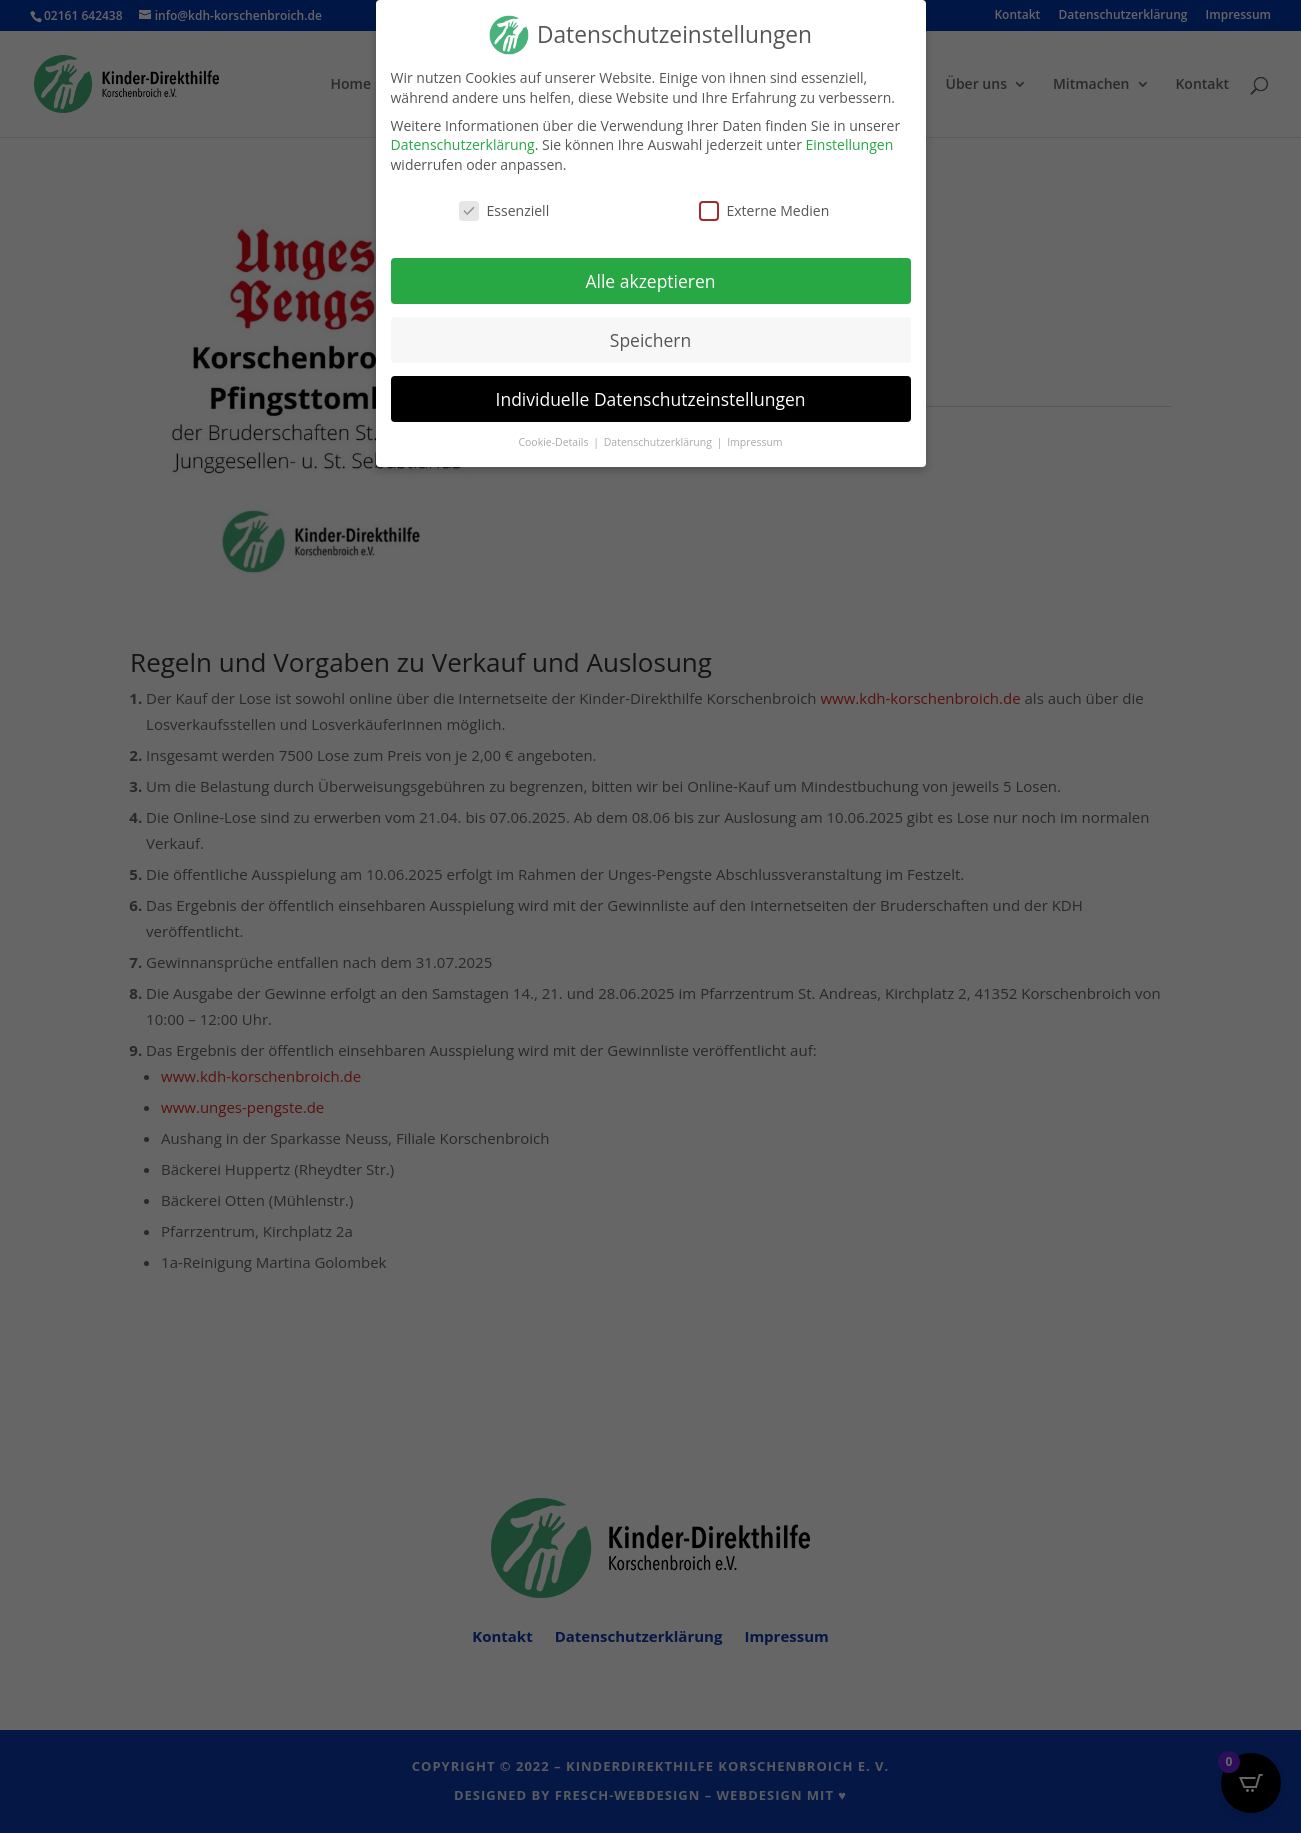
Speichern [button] (650, 340)
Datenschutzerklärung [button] (659, 442)
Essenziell (504, 210)
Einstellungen (850, 144)
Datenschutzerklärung (463, 144)
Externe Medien (764, 210)
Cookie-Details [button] (554, 442)
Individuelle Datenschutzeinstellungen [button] (651, 399)
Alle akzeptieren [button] (650, 281)
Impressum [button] (754, 442)
